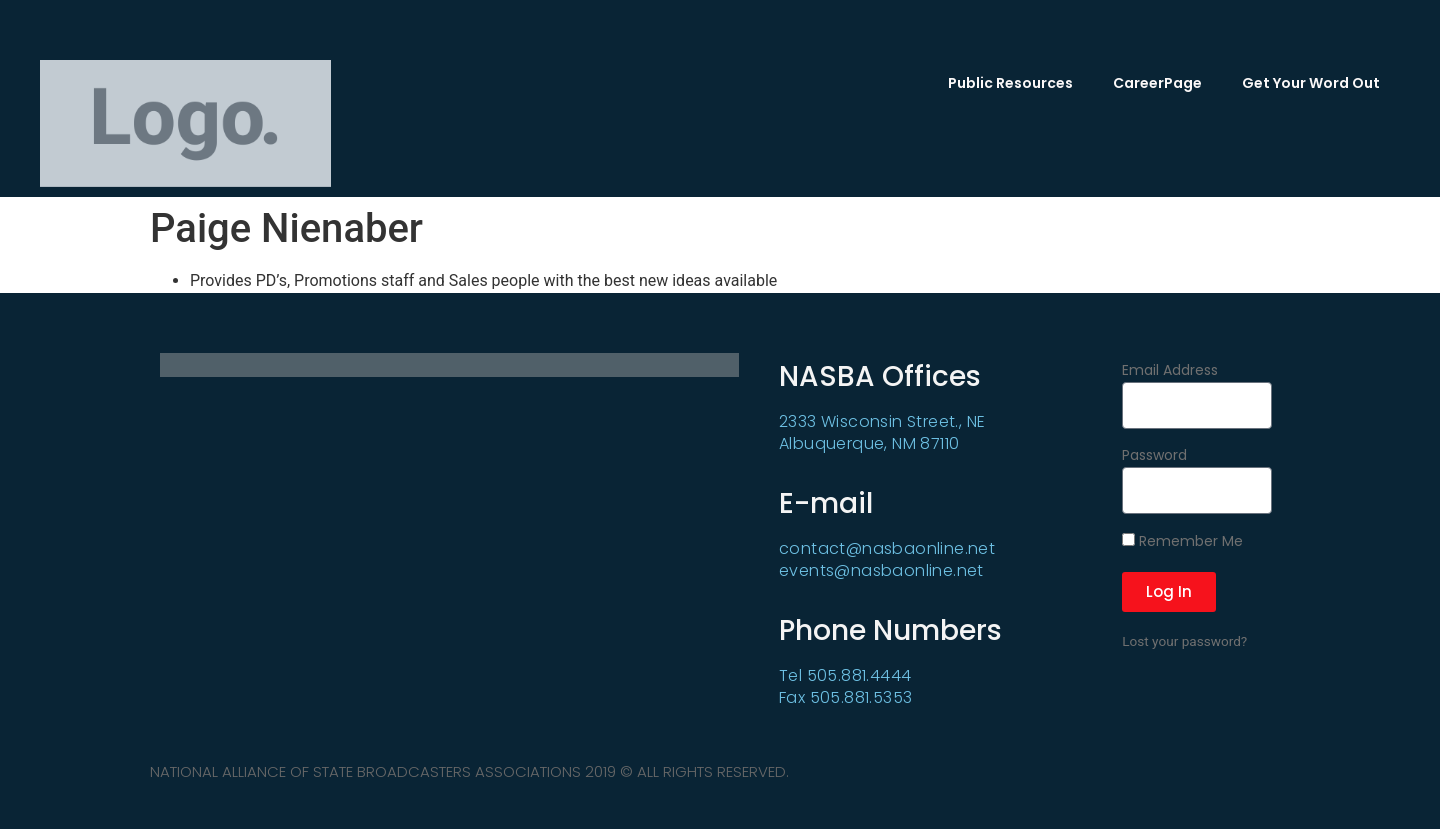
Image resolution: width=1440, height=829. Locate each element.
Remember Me (1182, 542)
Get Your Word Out (1311, 83)
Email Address (1170, 371)
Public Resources (1010, 83)
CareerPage (1157, 83)
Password (1154, 456)
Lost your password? (1184, 641)
